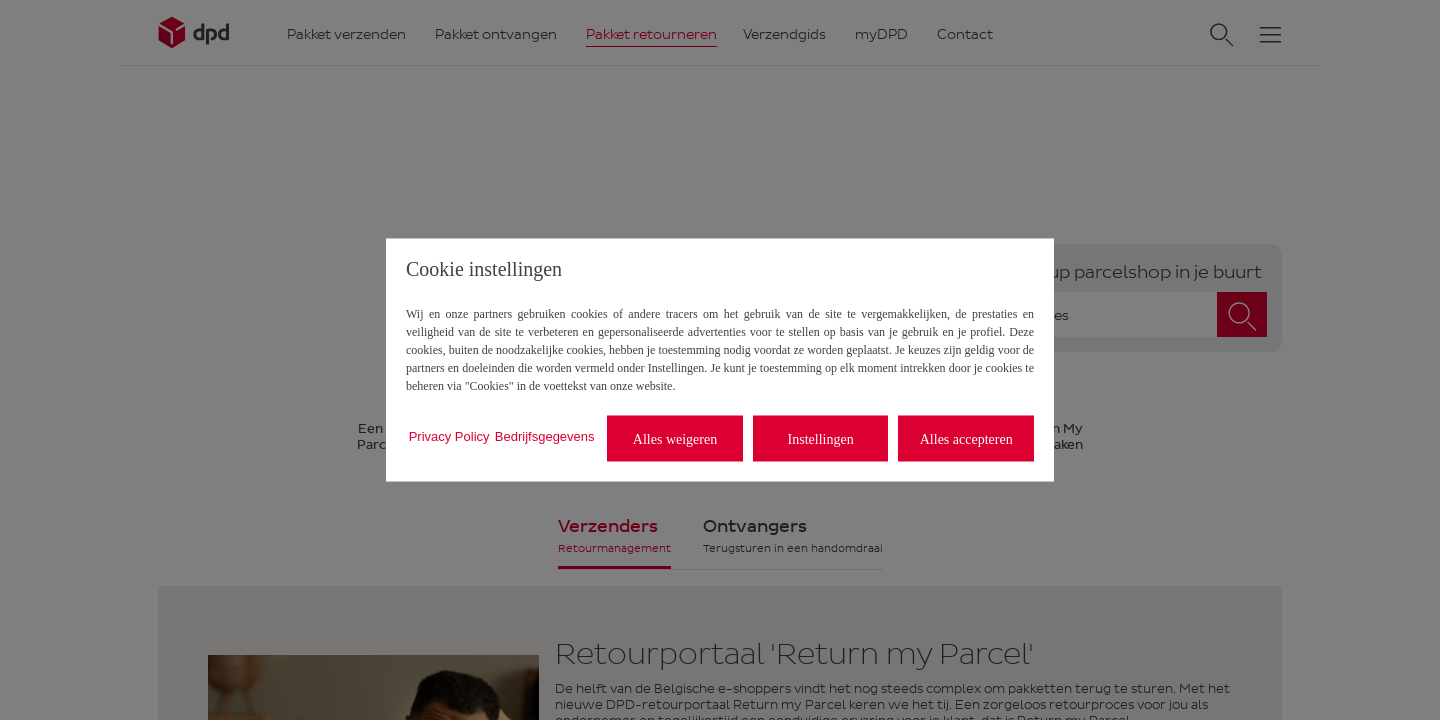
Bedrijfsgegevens (545, 435)
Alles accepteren (966, 438)
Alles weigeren (675, 438)
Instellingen (821, 438)
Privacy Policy (449, 435)
